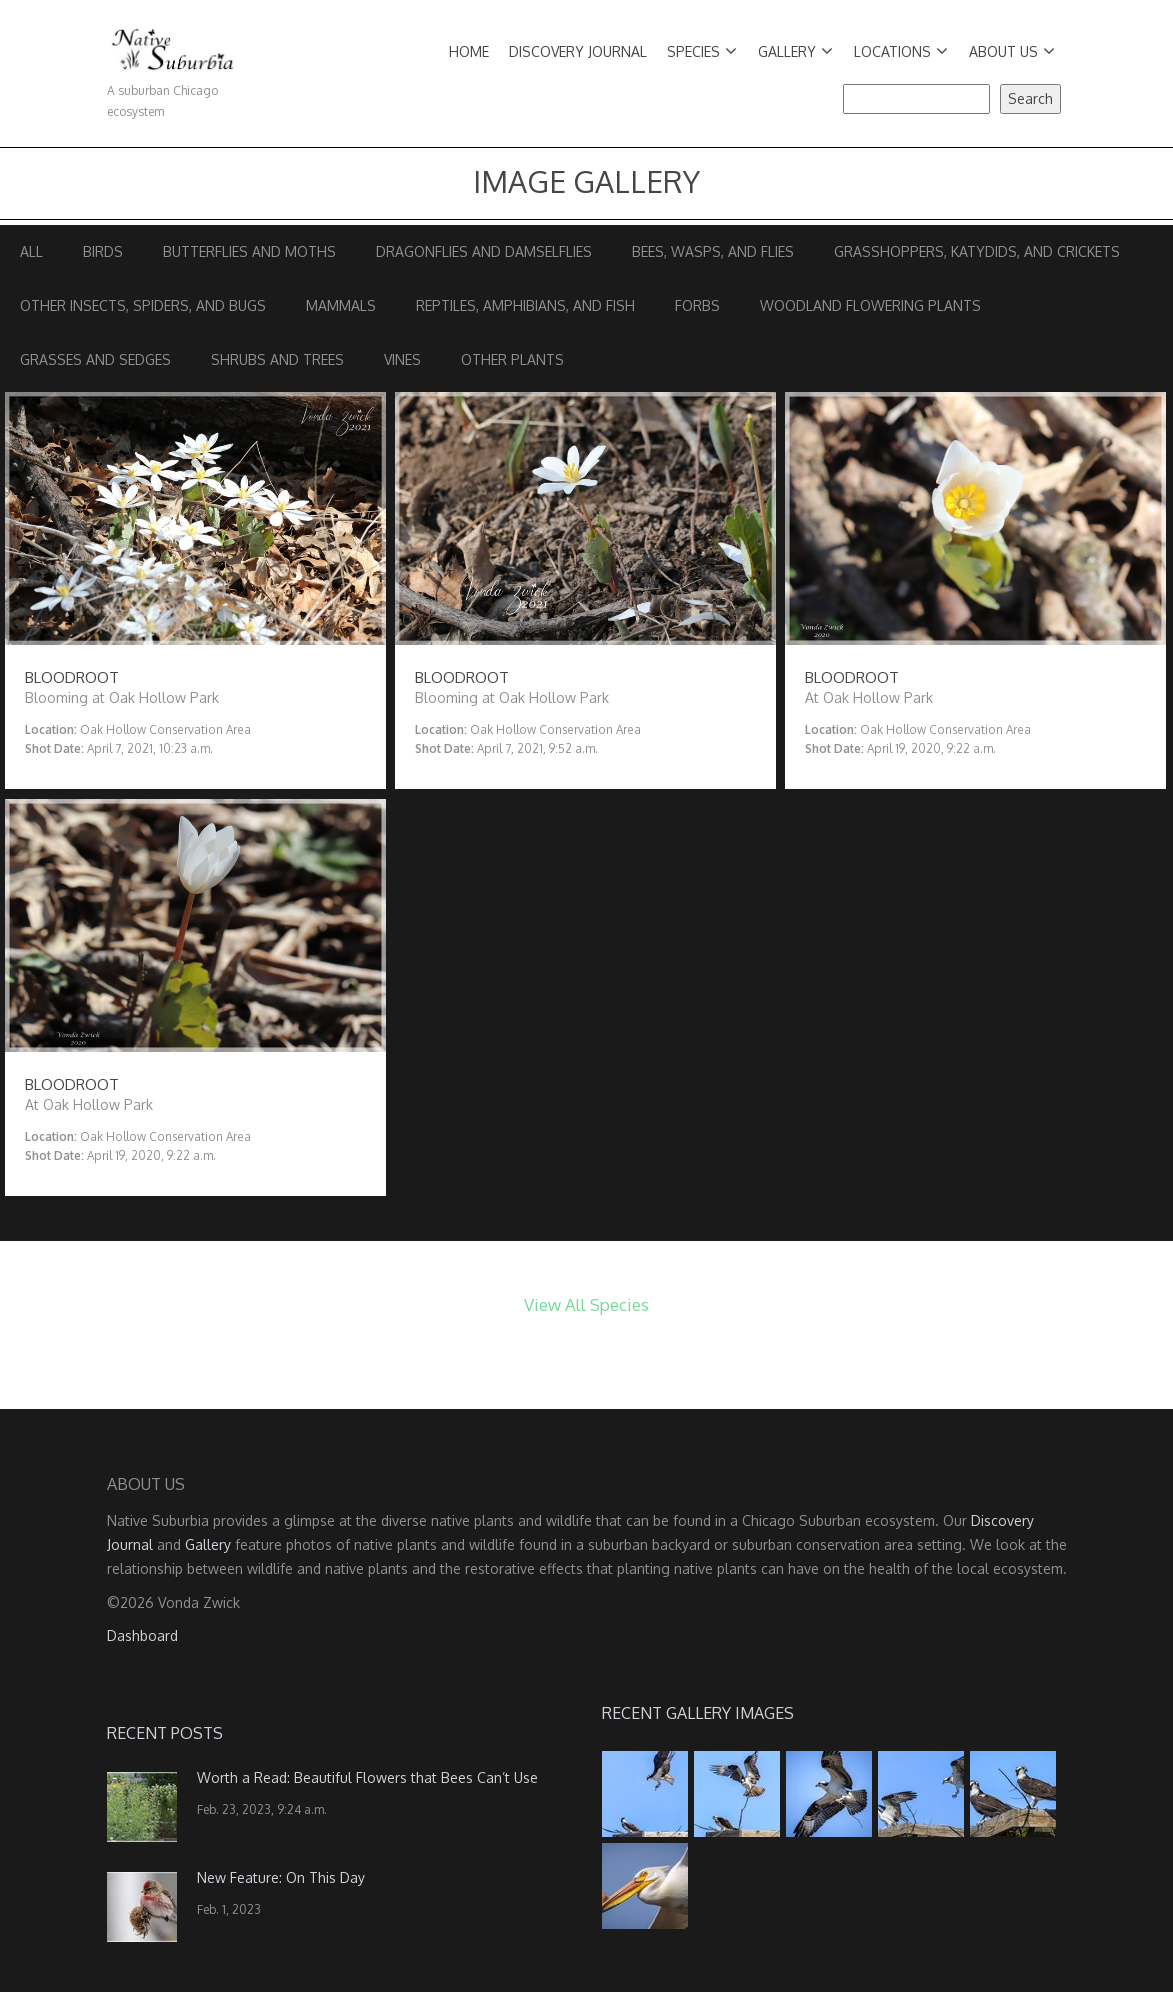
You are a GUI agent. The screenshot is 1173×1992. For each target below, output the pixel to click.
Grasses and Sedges (95, 359)
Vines (402, 359)
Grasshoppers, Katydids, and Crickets (977, 251)
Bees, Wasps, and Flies (713, 251)
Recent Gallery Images (698, 1713)
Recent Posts (165, 1733)
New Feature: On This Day (281, 1877)
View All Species (586, 1304)
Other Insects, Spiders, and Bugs (143, 305)
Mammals (341, 305)
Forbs (697, 305)
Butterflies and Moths (249, 251)
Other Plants (512, 359)
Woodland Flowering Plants (870, 305)
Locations (901, 51)
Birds (103, 251)
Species (702, 51)
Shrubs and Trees (277, 359)
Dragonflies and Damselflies (484, 251)
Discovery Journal (578, 51)
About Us (1012, 51)
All (31, 251)
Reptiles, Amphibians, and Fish (525, 305)
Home (469, 51)
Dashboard (142, 1635)
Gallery (795, 51)
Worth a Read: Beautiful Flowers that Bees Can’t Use (367, 1777)
